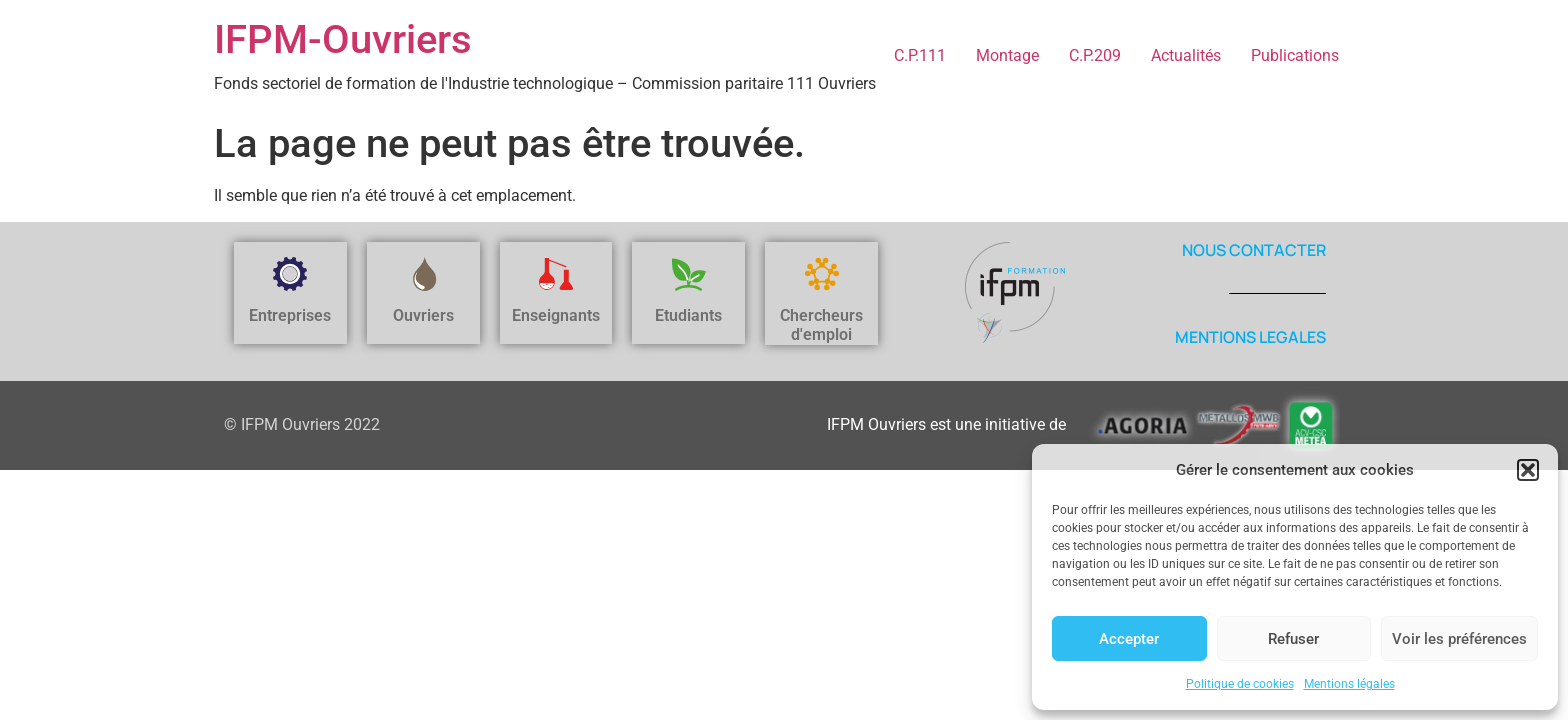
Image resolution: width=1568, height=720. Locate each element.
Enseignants (556, 315)
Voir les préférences (1459, 639)
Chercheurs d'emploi (821, 325)
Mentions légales (1349, 684)
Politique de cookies (1240, 684)
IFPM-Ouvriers (343, 39)
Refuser (1293, 639)
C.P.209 (1095, 55)
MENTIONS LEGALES (1250, 337)
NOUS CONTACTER (1254, 250)
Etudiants (688, 315)
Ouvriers (423, 315)
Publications (1295, 55)
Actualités (1186, 55)
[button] (1528, 470)
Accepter (1129, 639)
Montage (1007, 55)
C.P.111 (920, 55)
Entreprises (290, 315)
